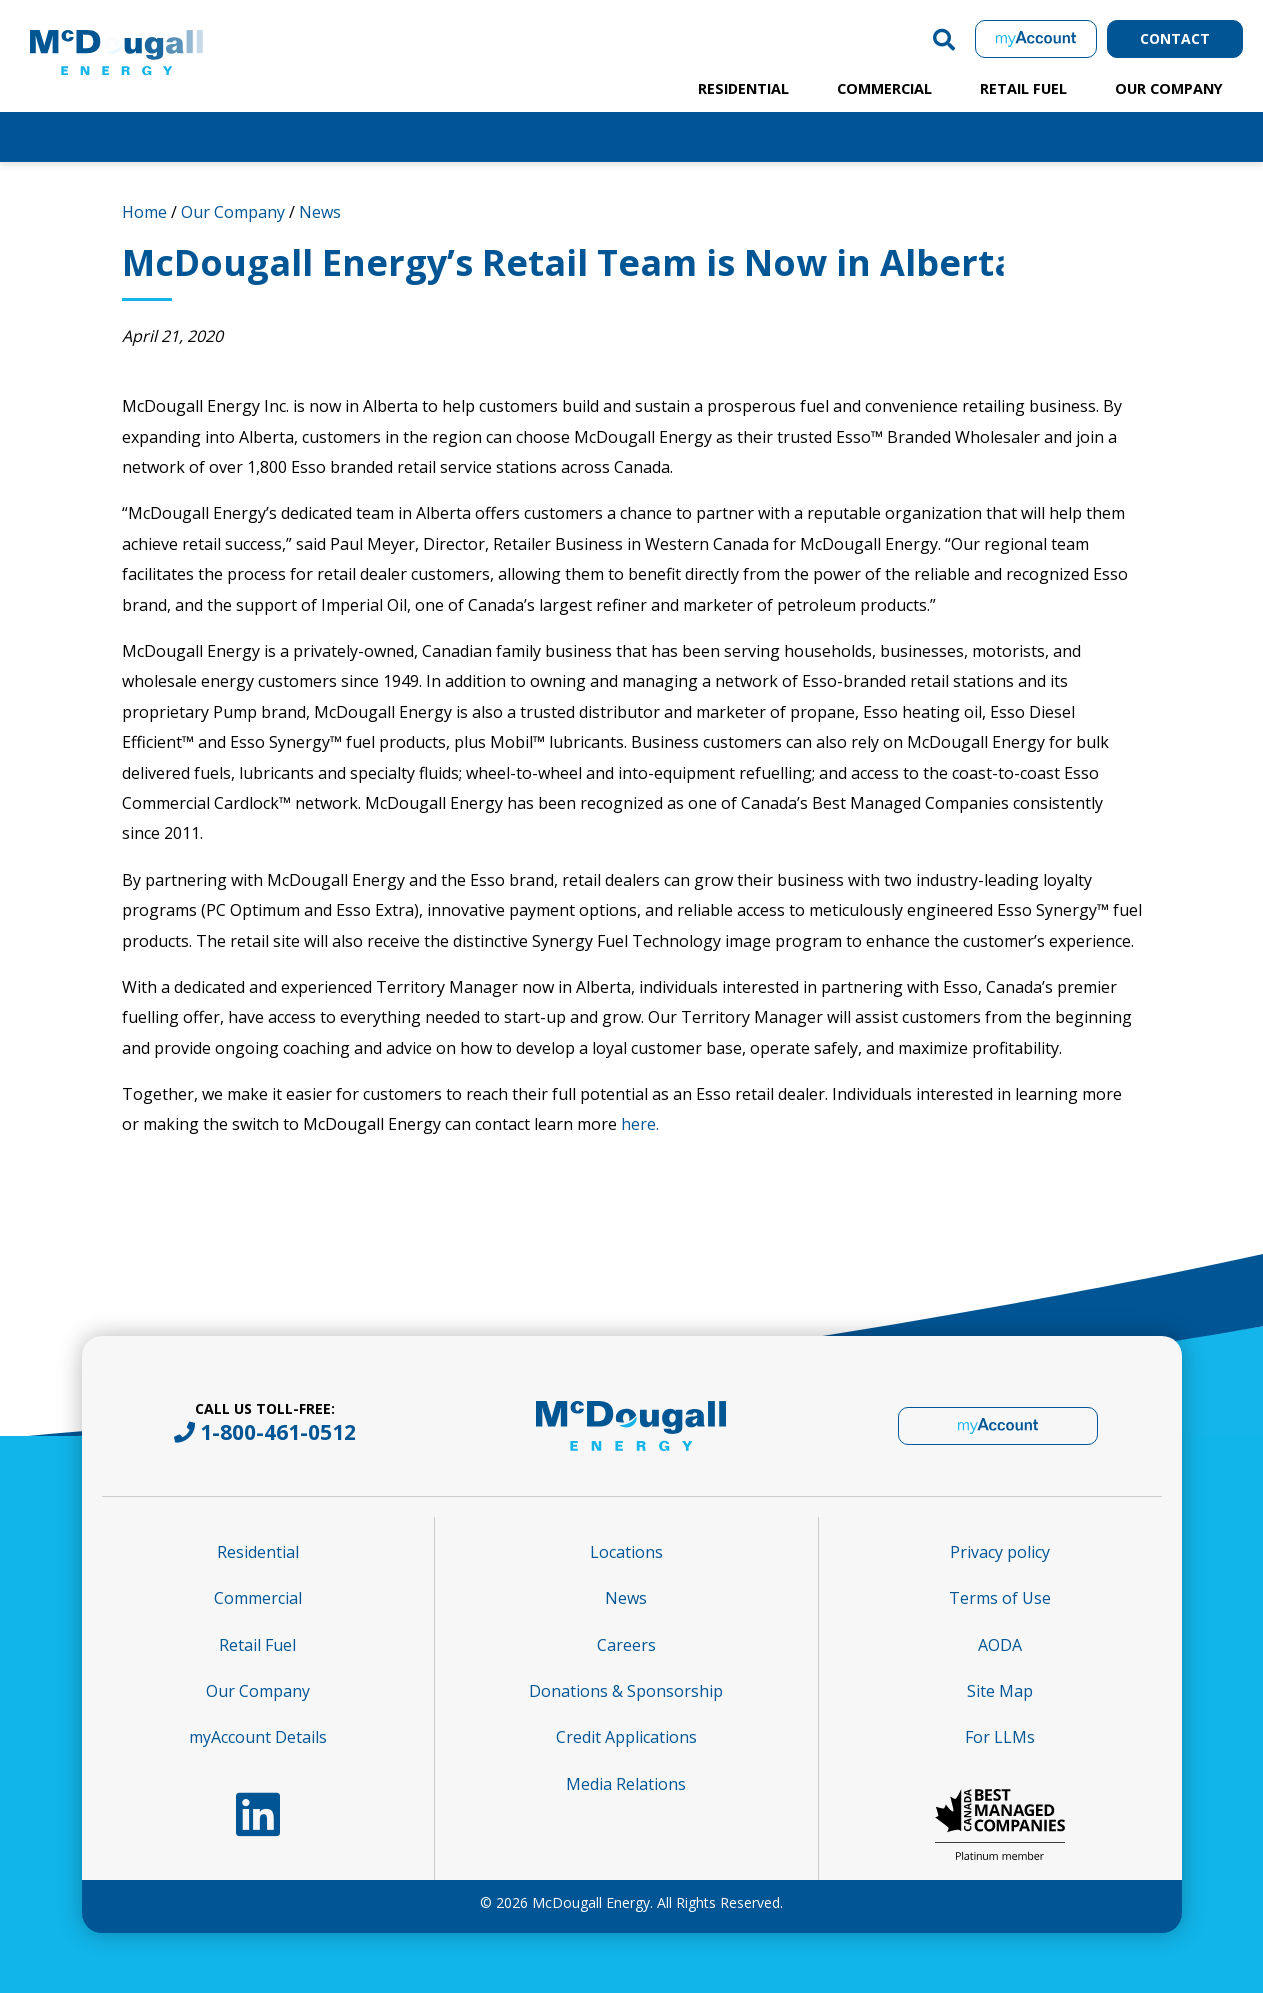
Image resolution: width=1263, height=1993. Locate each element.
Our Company (1169, 88)
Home (144, 212)
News (320, 212)
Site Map (1000, 1691)
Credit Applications (626, 1737)
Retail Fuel (1023, 88)
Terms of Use (1000, 1598)
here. (640, 1124)
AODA (1000, 1645)
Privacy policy (1000, 1552)
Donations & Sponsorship (626, 1691)
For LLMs (1000, 1737)
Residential (743, 88)
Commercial (884, 88)
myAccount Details (258, 1737)
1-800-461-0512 (278, 1432)
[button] (944, 39)
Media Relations (626, 1784)
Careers (626, 1645)
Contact (1175, 38)
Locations (626, 1552)
